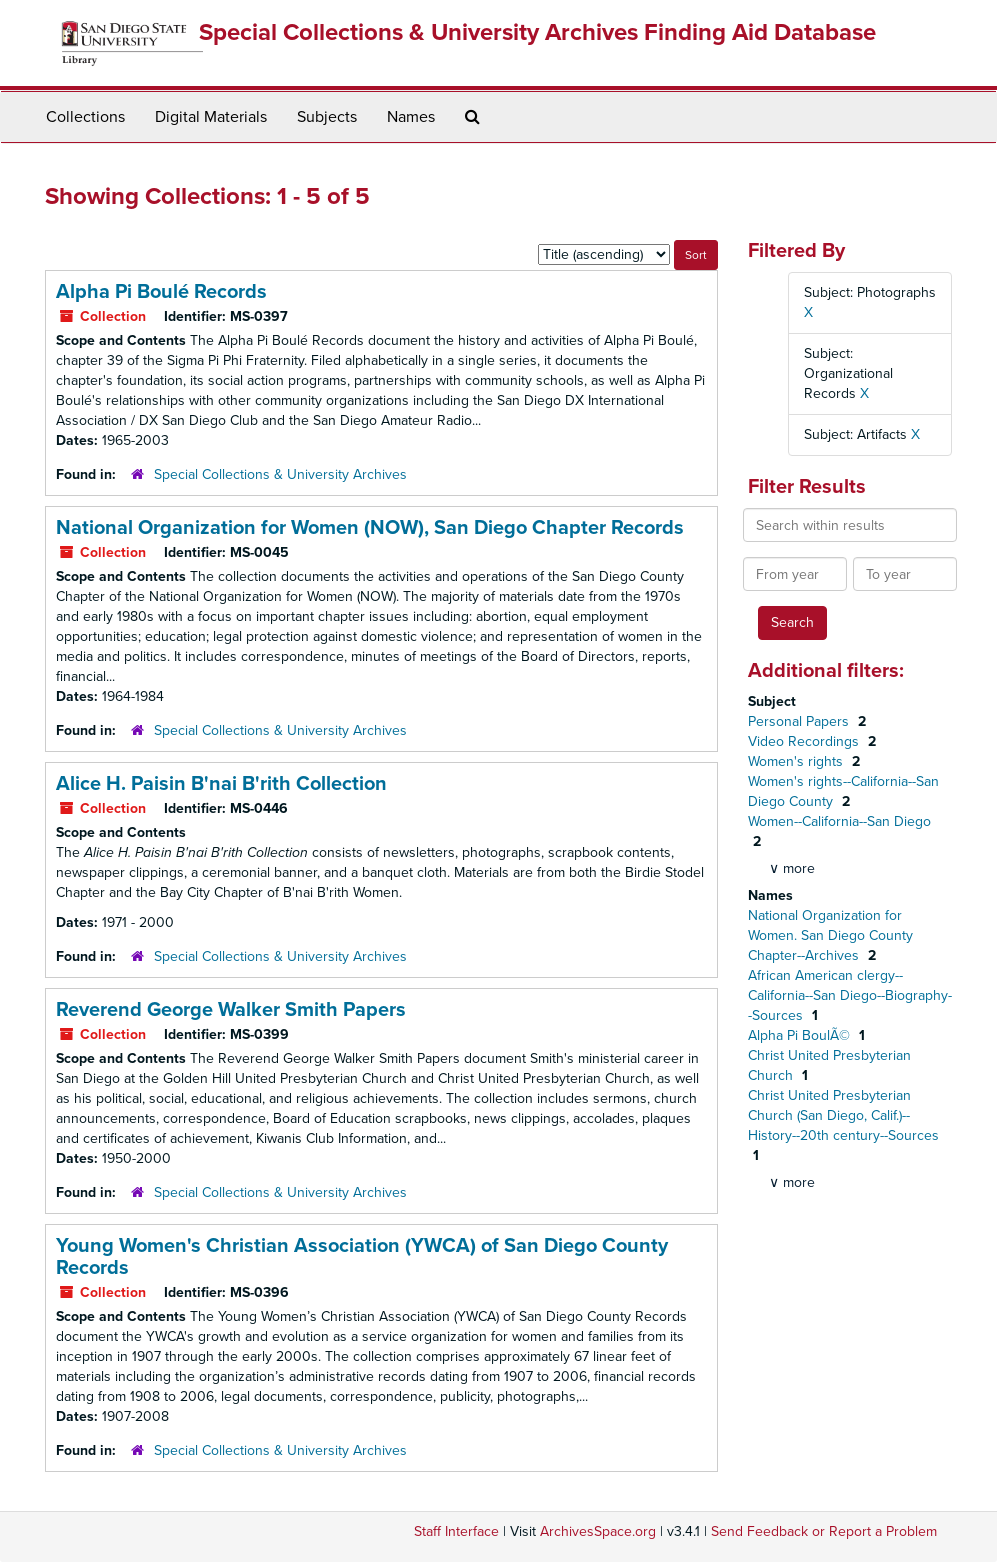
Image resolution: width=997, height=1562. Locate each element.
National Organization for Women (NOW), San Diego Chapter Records (370, 528)
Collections (85, 117)
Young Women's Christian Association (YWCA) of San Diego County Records (362, 1257)
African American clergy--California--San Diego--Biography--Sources (850, 995)
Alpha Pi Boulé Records (161, 292)
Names (411, 117)
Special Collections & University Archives (280, 474)
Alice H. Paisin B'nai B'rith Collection (221, 784)
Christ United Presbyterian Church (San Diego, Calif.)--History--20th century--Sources (843, 1115)
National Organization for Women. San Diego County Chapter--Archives (830, 935)
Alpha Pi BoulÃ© (801, 1035)
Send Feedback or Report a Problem (824, 1531)
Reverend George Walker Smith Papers (231, 1010)
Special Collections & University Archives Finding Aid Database (537, 32)
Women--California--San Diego (839, 821)
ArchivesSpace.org (598, 1531)
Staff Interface (456, 1531)
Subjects (327, 117)
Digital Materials (211, 117)
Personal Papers (800, 721)
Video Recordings (805, 741)
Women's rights (797, 761)
